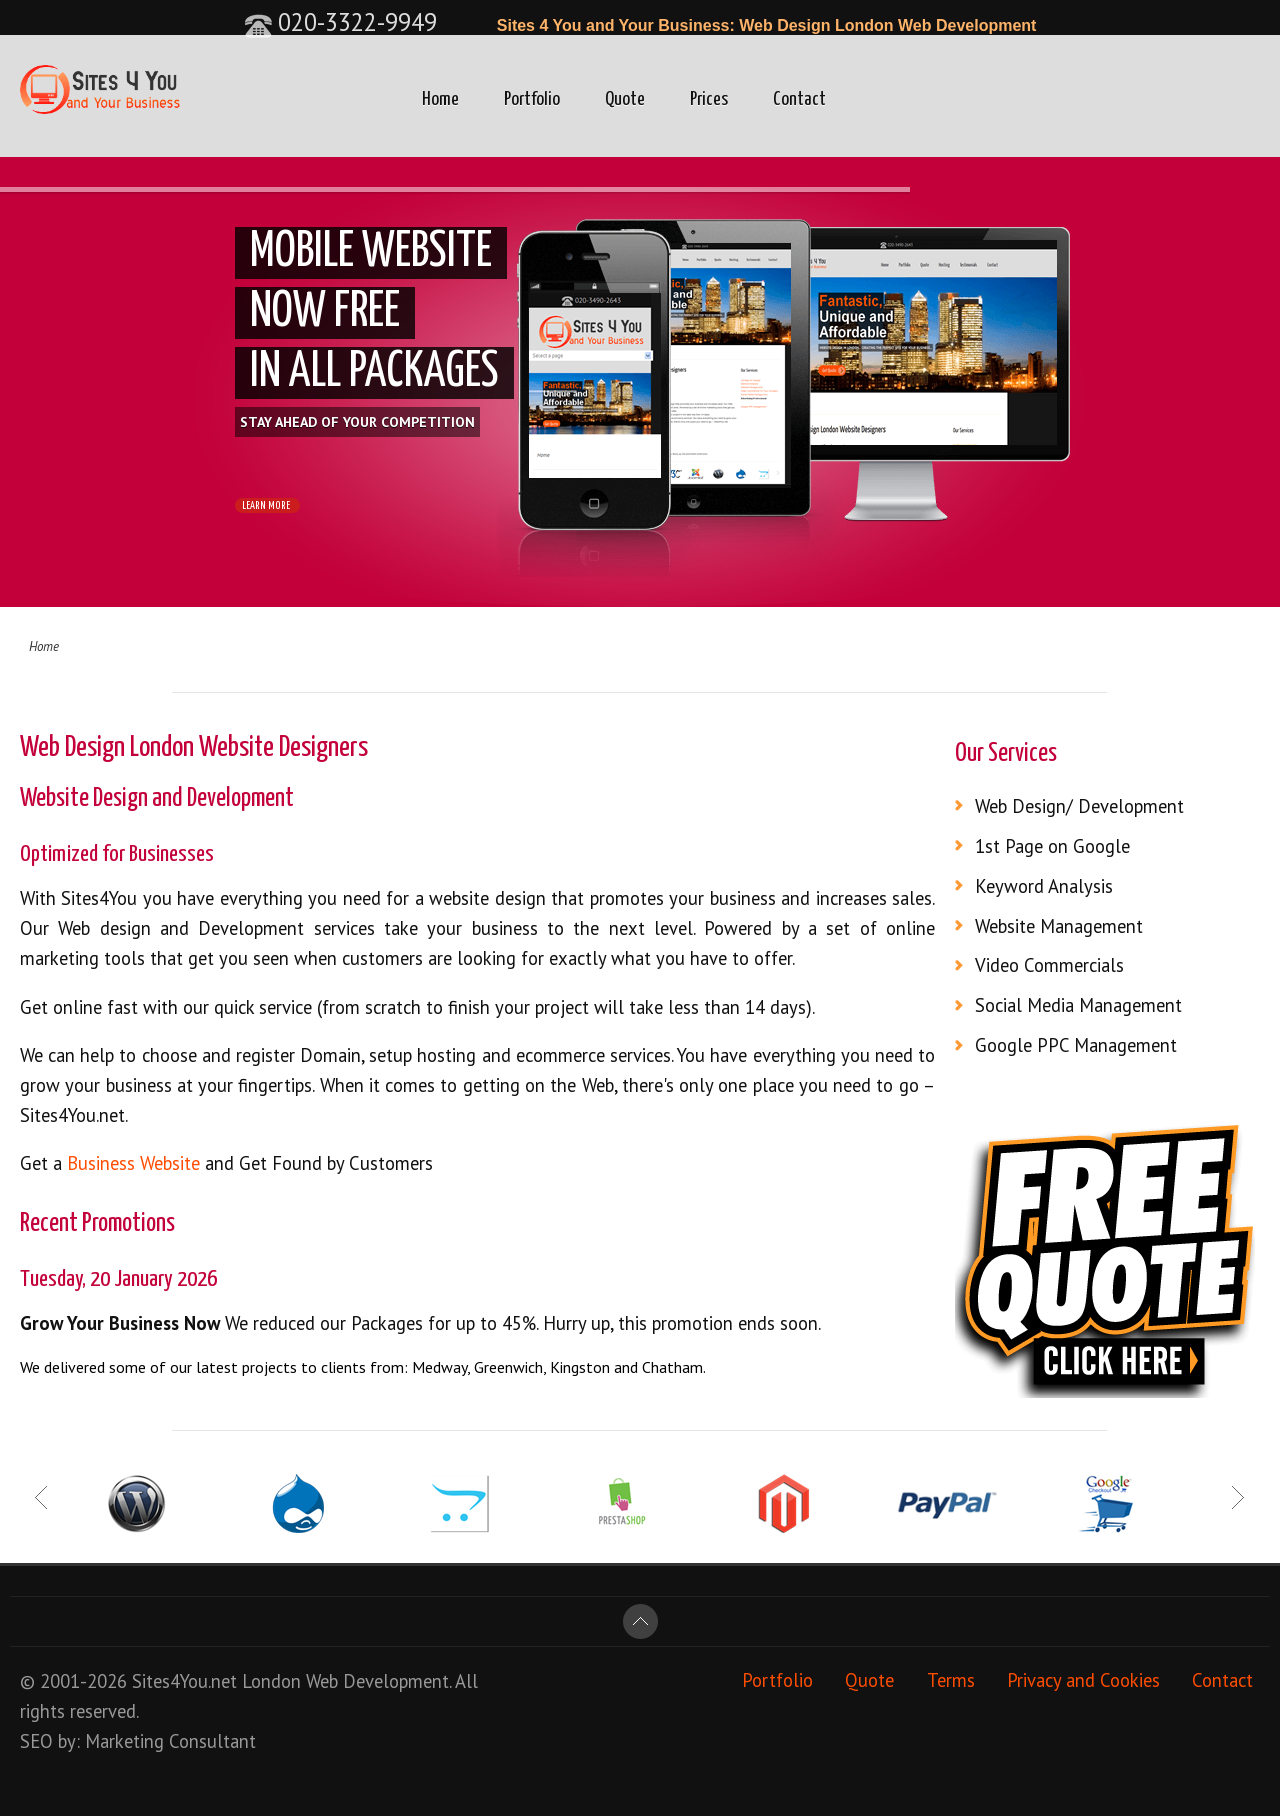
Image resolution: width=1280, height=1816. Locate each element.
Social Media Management (1078, 1005)
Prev (43, 1498)
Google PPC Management (1076, 1045)
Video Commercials (1049, 965)
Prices (709, 99)
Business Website (133, 1163)
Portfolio (532, 99)
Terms (951, 1681)
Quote (625, 99)
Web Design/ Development (1079, 806)
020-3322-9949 (340, 22)
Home (440, 99)
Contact (799, 99)
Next (1237, 1498)
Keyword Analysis (1044, 886)
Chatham (672, 1367)
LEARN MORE (289, 509)
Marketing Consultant (170, 1741)
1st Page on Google (1052, 846)
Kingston (580, 1367)
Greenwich (508, 1367)
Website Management (1059, 926)
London (271, 1681)
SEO (36, 1741)
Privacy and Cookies (1083, 1681)
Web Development (377, 1681)
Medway (439, 1367)
